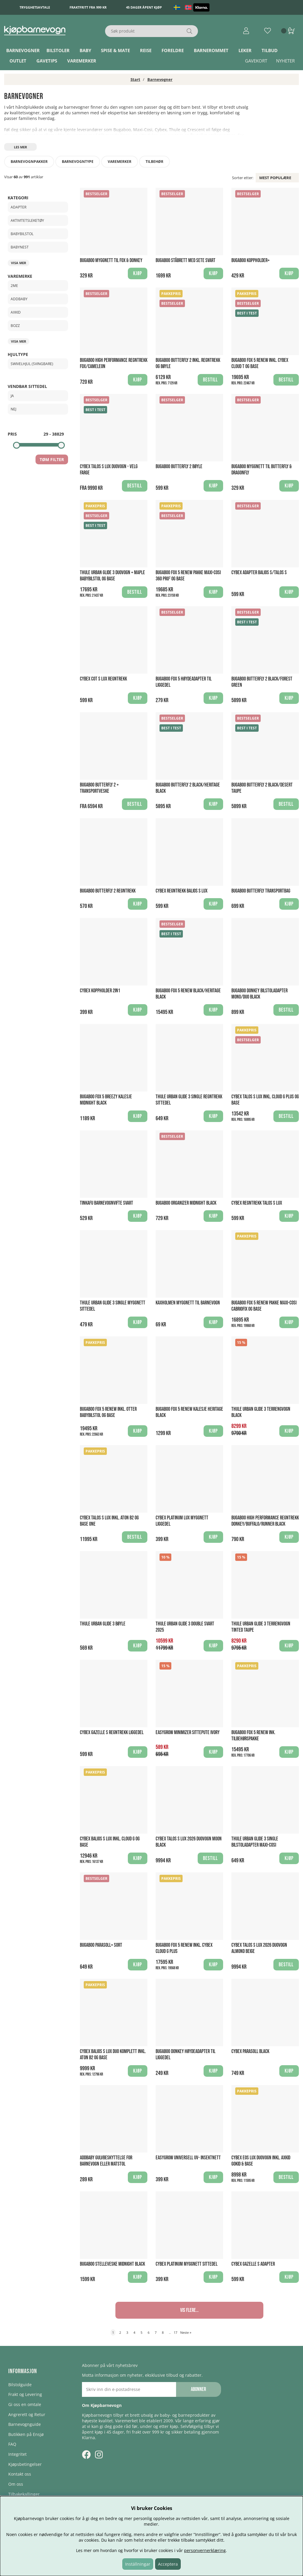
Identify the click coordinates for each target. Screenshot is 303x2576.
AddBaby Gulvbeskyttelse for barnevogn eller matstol (106, 2161)
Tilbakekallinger (24, 2494)
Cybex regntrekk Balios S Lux (181, 891)
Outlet (17, 61)
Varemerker (81, 61)
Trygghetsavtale (35, 7)
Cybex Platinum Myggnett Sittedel (186, 2264)
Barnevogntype (78, 161)
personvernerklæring (205, 2550)
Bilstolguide (20, 2384)
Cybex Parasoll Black (250, 2051)
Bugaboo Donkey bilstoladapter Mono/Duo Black (259, 994)
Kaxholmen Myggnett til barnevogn (188, 1303)
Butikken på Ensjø (25, 2434)
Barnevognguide (24, 2424)
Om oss (15, 2484)
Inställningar (137, 2564)
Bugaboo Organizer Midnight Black (186, 1203)
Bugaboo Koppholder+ (250, 260)
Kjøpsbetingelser (25, 2464)
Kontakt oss (19, 2474)
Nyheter (285, 61)
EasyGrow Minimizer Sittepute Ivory (188, 1732)
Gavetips (46, 61)
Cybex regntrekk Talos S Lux (256, 1203)
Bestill (210, 380)
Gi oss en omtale (24, 2404)
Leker (245, 50)
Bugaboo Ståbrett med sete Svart (185, 260)
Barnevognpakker (29, 161)
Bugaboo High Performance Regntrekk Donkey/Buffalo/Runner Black (265, 1521)
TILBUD (270, 50)
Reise (146, 50)
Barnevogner (23, 50)
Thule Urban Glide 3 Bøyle (102, 1624)
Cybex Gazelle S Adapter (253, 2264)
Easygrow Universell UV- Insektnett (188, 2158)
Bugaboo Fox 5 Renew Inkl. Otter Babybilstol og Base (108, 1412)
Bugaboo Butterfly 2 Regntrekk (108, 891)
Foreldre (173, 50)
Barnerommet (211, 50)
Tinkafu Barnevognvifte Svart (106, 1203)
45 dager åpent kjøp (144, 7)
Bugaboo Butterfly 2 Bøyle (179, 466)
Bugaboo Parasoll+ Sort (101, 1945)
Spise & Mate (115, 50)
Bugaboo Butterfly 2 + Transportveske (99, 788)
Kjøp (213, 592)
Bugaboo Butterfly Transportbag (260, 891)
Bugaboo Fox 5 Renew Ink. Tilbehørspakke (253, 1735)
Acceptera (168, 2564)
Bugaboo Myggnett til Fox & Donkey (111, 260)
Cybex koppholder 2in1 (100, 991)
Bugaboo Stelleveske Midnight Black (112, 2264)
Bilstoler (58, 50)
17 (175, 2332)
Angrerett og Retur (26, 2414)
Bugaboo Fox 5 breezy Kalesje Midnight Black (106, 1100)
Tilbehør (154, 161)
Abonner (198, 2389)
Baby (85, 50)
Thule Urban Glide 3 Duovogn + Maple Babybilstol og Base (112, 575)
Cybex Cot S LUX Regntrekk (103, 679)
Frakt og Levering (25, 2394)
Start (135, 79)
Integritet (17, 2454)
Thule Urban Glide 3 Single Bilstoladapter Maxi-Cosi (254, 1842)
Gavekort (256, 61)
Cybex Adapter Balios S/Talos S (259, 572)
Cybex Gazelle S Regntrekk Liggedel (112, 1732)
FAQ (12, 2444)
